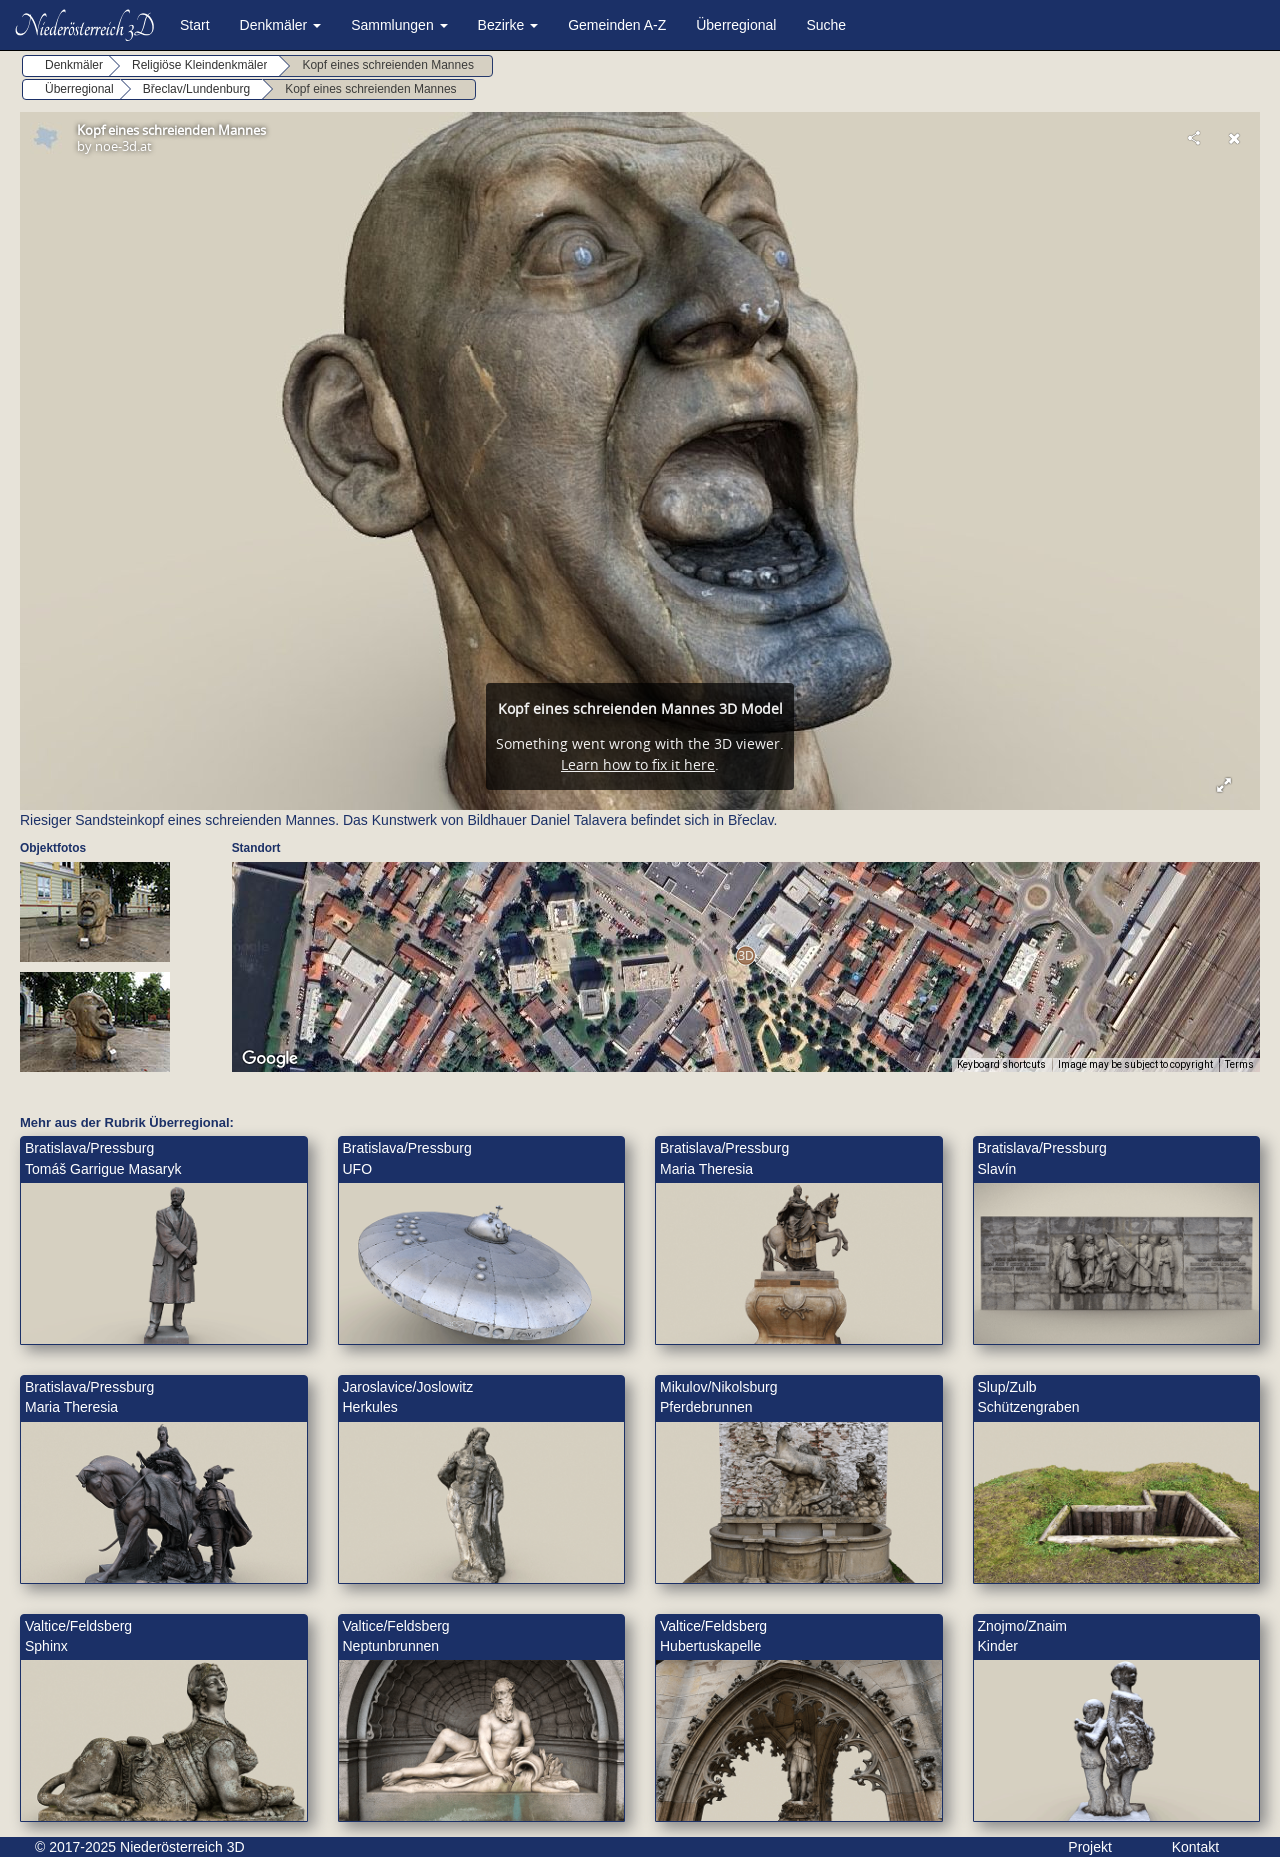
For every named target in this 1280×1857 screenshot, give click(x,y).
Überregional (736, 25)
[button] (745, 955)
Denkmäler (281, 25)
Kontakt (1195, 1847)
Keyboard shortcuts (1001, 1064)
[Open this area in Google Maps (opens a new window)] (270, 1059)
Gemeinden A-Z (617, 25)
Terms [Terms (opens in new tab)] (1239, 1064)
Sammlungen (399, 25)
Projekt (1090, 1847)
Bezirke (508, 25)
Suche (826, 25)
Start (195, 25)
